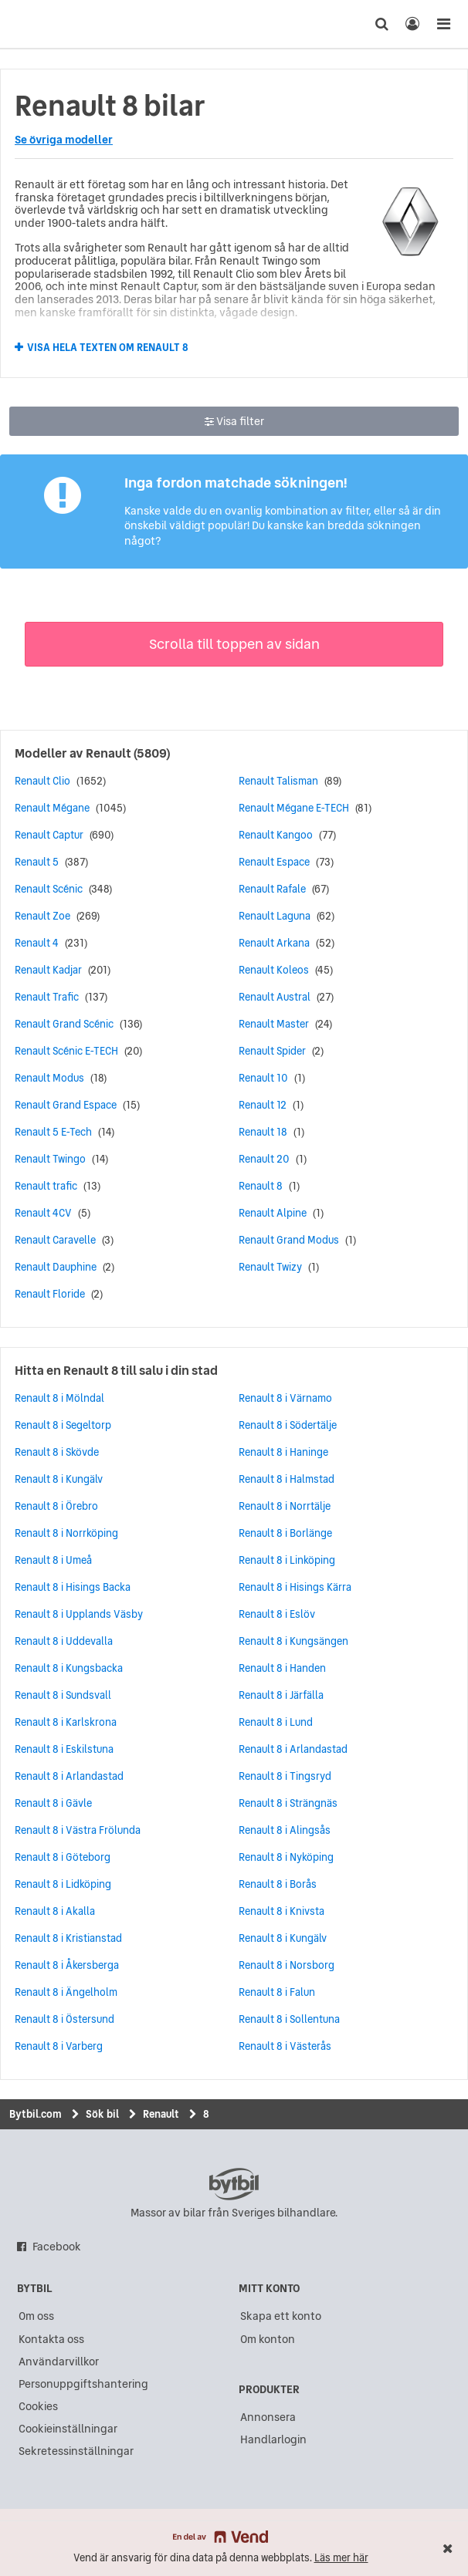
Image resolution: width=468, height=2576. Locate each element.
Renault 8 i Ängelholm (66, 1992)
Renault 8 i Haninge (283, 1452)
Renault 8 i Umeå (53, 1560)
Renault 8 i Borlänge (285, 1533)
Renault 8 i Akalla (55, 1911)
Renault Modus (49, 1077)
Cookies (38, 2406)
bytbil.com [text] (234, 2184)
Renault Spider (272, 1050)
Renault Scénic (49, 888)
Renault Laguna (274, 915)
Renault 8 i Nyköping (286, 1857)
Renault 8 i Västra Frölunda (78, 1830)
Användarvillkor (59, 2361)
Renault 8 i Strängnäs (288, 1803)
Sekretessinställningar (76, 2451)
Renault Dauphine (56, 1266)
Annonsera (268, 2417)
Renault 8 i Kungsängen (293, 1641)
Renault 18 (263, 1131)
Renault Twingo (50, 1158)
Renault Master (274, 1023)
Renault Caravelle (55, 1239)
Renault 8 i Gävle (53, 1803)
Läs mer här (341, 2558)
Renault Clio (42, 780)
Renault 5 (37, 861)
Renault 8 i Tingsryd (285, 1776)
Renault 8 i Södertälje (288, 1425)
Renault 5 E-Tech (53, 1131)
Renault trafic (46, 1185)
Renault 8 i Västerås (285, 2046)
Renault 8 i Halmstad (286, 1479)
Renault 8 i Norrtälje (285, 1506)
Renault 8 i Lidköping (63, 1884)
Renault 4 (37, 942)
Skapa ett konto (280, 2316)
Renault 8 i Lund (276, 1722)
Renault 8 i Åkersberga (67, 1965)
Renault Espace (274, 861)
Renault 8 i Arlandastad (69, 1776)
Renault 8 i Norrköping (66, 1533)
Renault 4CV (43, 1212)
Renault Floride (50, 1294)
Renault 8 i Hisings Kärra (295, 1587)
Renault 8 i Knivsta (281, 1911)
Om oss (36, 2316)
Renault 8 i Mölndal (59, 1398)
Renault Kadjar (48, 969)
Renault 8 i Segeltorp (63, 1425)
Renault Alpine (273, 1212)
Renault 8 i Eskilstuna (64, 1749)
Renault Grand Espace (66, 1104)
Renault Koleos (274, 969)
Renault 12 (263, 1104)
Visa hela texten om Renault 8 (107, 348)
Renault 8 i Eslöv (277, 1614)
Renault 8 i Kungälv (59, 1479)
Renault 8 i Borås (278, 1884)
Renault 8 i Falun (277, 1992)
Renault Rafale (272, 888)
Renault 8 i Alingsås (285, 1830)
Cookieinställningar (68, 2428)
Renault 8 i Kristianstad (68, 1938)
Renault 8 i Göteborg (62, 1857)
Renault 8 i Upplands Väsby (79, 1614)
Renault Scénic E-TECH (66, 1050)
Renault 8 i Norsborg (286, 1965)
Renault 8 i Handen (282, 1668)
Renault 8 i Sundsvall (63, 1695)
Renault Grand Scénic (64, 1023)
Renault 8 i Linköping (287, 1560)
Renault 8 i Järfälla (281, 1695)
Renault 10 (263, 1077)
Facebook (56, 2246)
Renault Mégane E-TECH (294, 807)
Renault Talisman (278, 780)
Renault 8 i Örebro (56, 1506)
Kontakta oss (51, 2339)
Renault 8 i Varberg (59, 2046)
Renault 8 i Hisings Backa (73, 1587)
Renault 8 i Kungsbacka (69, 1668)
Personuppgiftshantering (83, 2384)
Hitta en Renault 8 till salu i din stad (116, 1370)
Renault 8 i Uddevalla (64, 1641)
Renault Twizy (270, 1266)
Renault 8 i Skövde (57, 1452)
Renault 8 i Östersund (64, 2019)
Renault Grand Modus (289, 1239)
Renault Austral (274, 996)
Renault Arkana (274, 942)
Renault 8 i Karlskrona (66, 1722)
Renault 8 (261, 1185)
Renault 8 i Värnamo (285, 1398)
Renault (108, 753)
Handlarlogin (273, 2439)
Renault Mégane (52, 807)
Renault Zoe (42, 915)
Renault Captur (49, 834)
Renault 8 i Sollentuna (289, 2019)
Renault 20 (264, 1158)
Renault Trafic (47, 996)
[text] (41, 24)
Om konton (267, 2339)
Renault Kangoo (276, 834)
